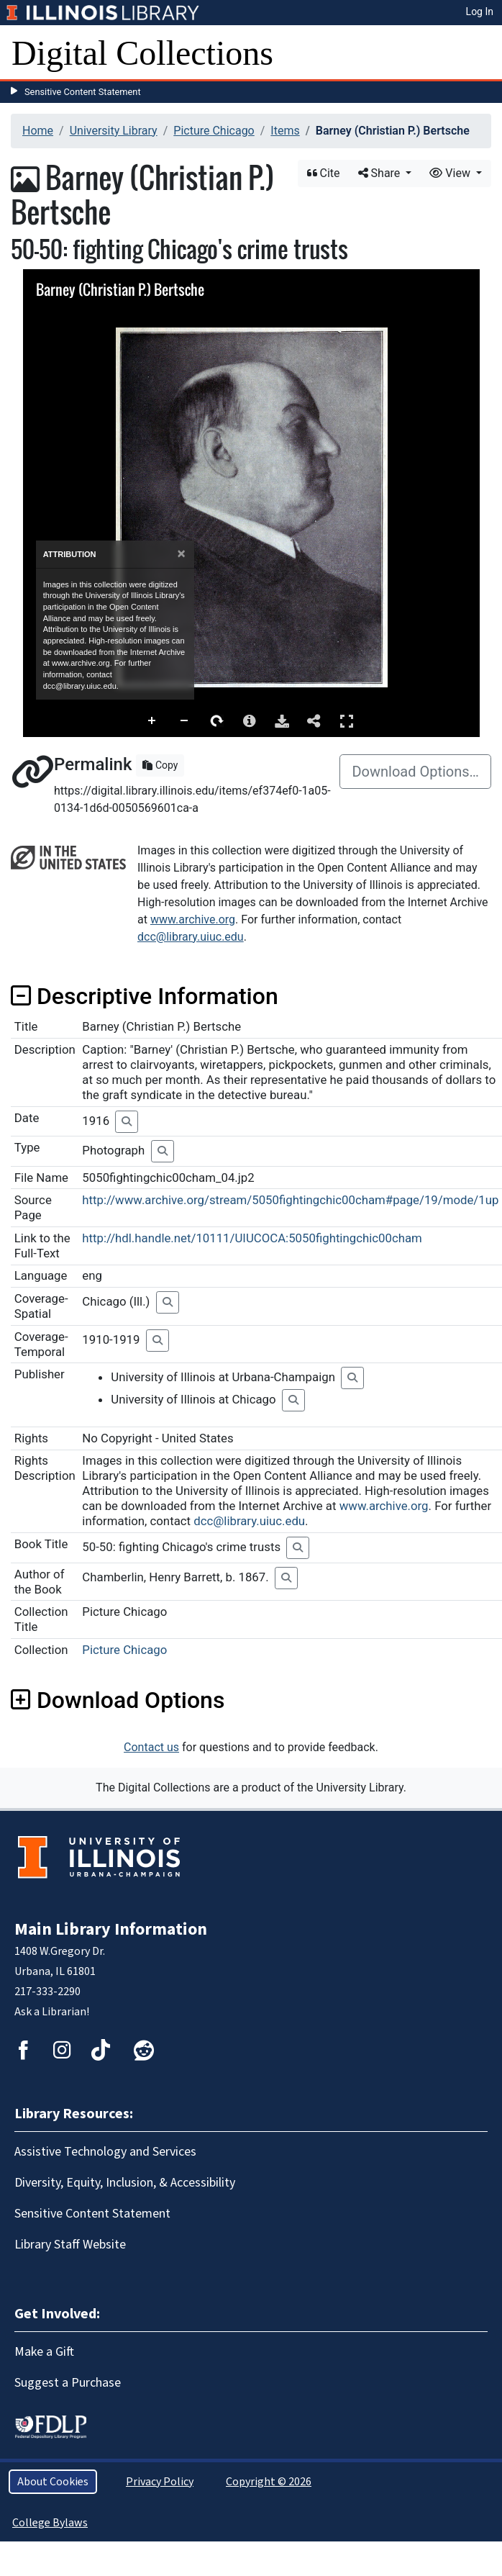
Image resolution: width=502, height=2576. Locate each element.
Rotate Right (217, 721)
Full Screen (346, 721)
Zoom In (152, 721)
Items (284, 130)
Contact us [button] (151, 1747)
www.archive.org (192, 919)
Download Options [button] (117, 1700)
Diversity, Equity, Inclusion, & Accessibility (124, 2183)
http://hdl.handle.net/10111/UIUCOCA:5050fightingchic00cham (251, 1238)
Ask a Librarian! (51, 2012)
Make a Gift (44, 2352)
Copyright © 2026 (268, 2482)
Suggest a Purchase (67, 2383)
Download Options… (415, 771)
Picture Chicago (213, 130)
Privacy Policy (159, 2482)
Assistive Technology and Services (105, 2152)
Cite (323, 173)
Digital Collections (142, 53)
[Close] (180, 553)
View (451, 173)
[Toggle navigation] (482, 53)
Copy (160, 765)
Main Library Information (110, 1929)
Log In (479, 11)
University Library (114, 130)
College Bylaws (50, 2523)
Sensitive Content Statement (82, 91)
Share (380, 173)
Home (37, 130)
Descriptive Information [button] (144, 996)
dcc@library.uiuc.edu (190, 937)
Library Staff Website (70, 2245)
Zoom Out (185, 721)
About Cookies (52, 2482)
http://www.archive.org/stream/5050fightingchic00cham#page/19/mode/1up (290, 1200)
